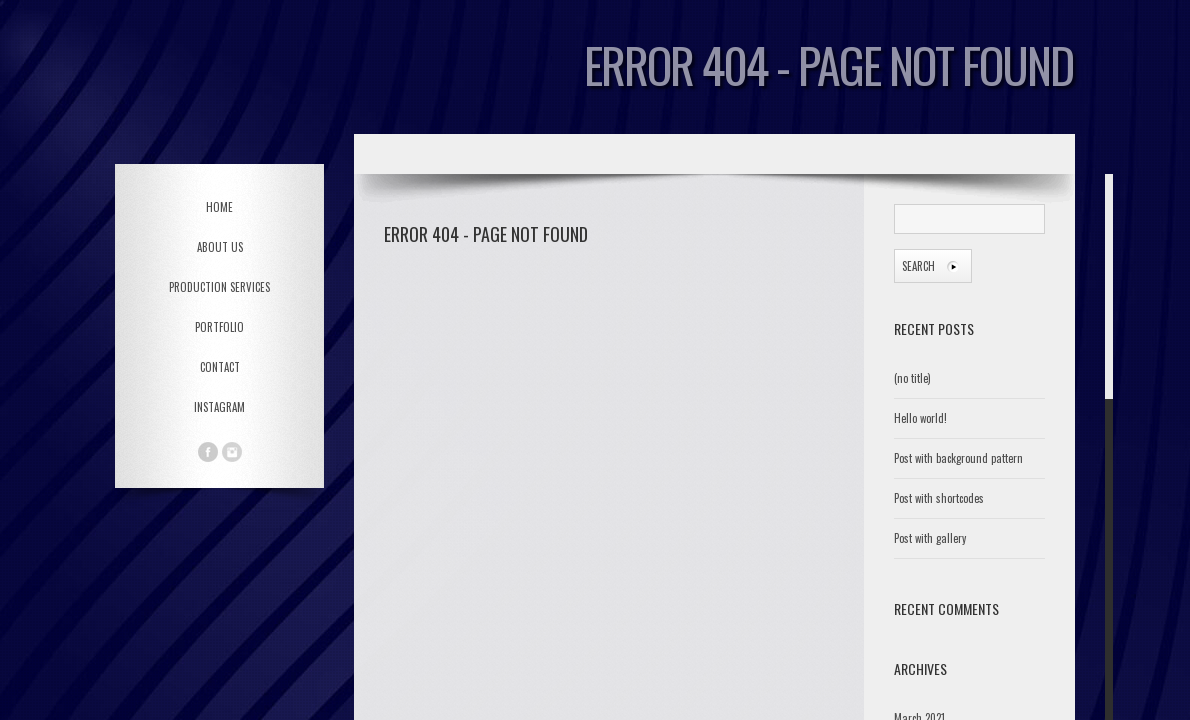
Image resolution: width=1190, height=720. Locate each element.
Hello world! (920, 418)
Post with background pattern (958, 458)
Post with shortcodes (939, 498)
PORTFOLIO (219, 327)
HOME (219, 207)
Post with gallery (930, 538)
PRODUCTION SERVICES (219, 287)
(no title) (912, 378)
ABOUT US (220, 247)
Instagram (219, 407)
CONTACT (220, 367)
